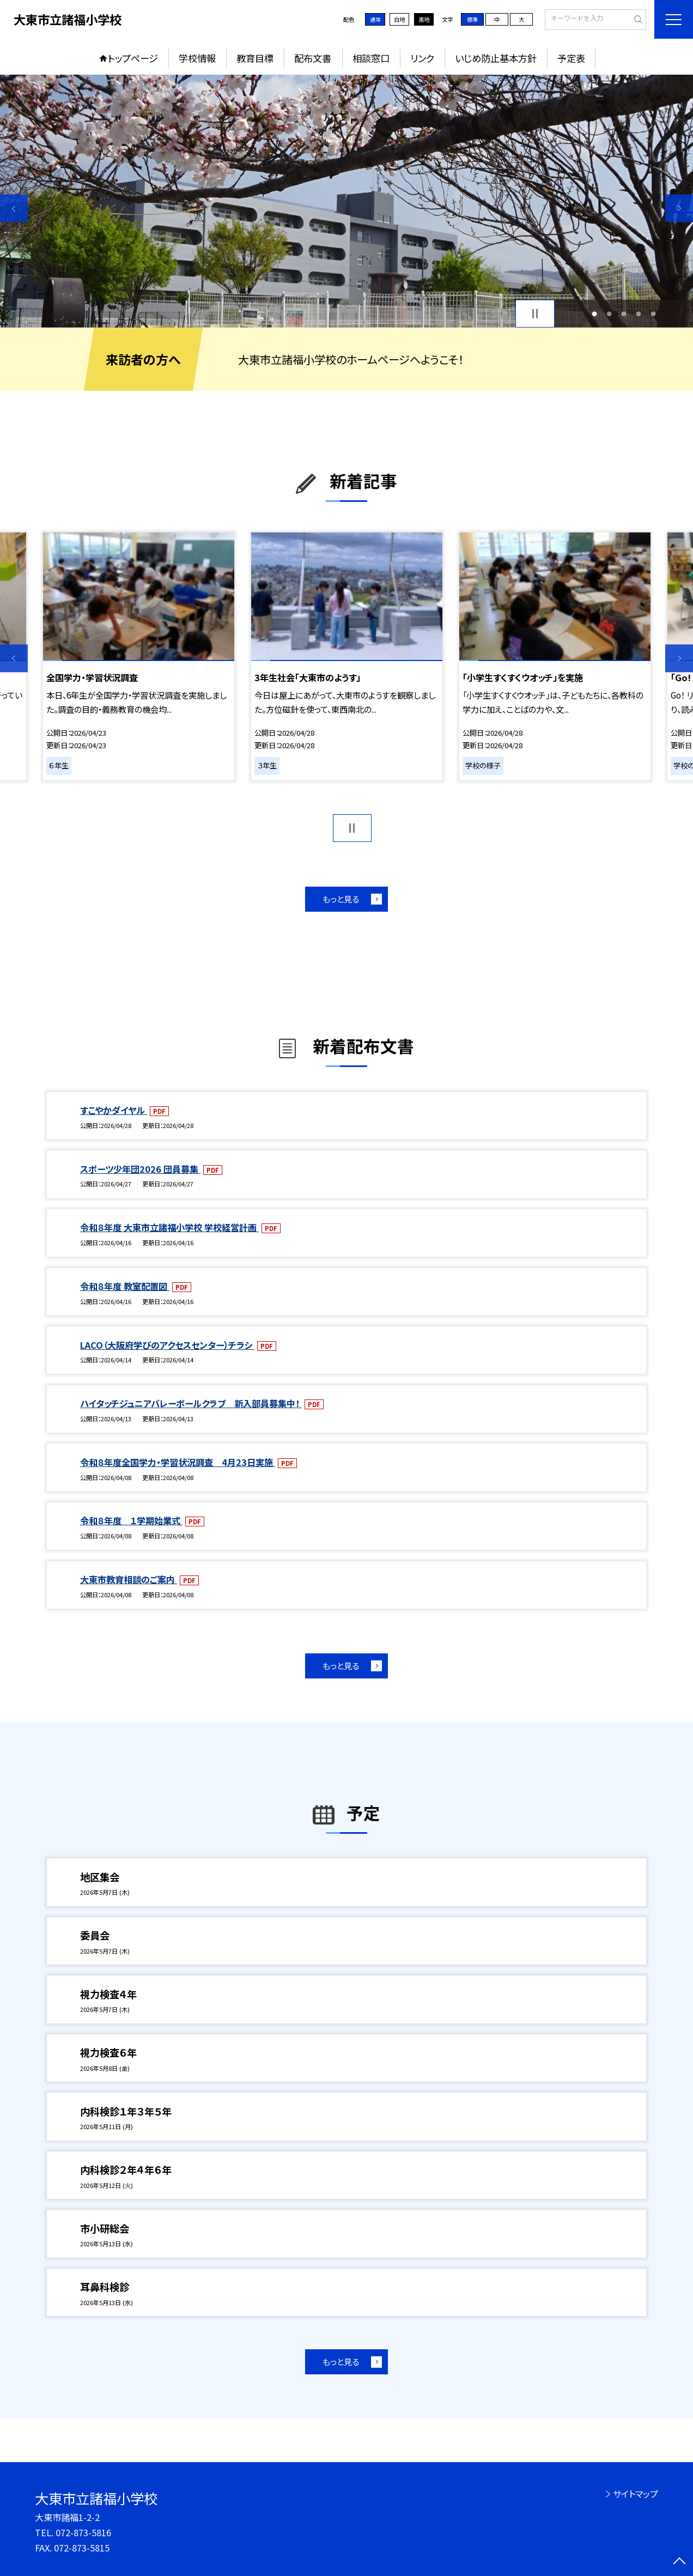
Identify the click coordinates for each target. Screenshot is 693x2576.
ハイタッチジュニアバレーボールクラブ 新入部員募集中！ (191, 1403)
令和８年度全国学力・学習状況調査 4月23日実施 (177, 1462)
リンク (422, 58)
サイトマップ (635, 2493)
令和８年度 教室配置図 (124, 1286)
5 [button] (653, 313)
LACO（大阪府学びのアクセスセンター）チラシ (167, 1344)
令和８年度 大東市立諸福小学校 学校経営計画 (169, 1227)
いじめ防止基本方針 (496, 58)
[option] (346, 201)
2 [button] (608, 313)
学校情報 (197, 58)
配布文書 (312, 58)
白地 (399, 19)
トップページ (133, 58)
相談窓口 (371, 58)
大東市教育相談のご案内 (128, 1579)
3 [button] (623, 313)
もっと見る (341, 899)
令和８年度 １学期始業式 (131, 1520)
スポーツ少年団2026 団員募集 (140, 1168)
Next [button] (679, 208)
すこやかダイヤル (113, 1110)
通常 (375, 19)
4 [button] (638, 313)
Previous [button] (14, 208)
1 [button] (594, 313)
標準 (472, 19)
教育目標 (254, 58)
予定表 (571, 58)
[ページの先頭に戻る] (679, 2562)
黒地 (423, 19)
